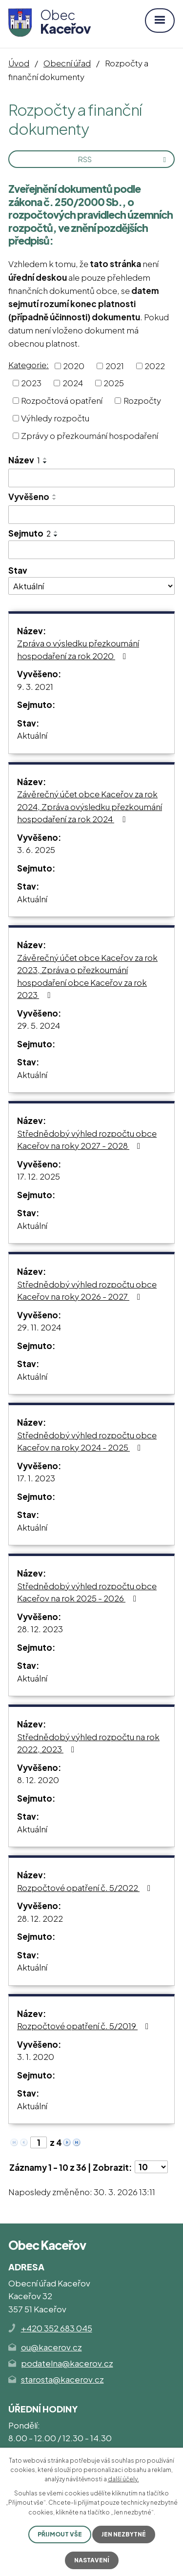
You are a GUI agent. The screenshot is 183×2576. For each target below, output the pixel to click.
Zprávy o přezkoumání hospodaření (89, 435)
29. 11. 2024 (39, 1327)
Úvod (18, 63)
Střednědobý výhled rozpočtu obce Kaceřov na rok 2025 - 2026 (87, 1592)
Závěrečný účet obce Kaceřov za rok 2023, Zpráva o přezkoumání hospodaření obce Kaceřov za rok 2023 (87, 976)
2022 (154, 365)
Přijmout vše (60, 2534)
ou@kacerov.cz (51, 2347)
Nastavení (91, 2560)
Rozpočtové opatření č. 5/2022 (85, 1887)
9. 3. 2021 (35, 686)
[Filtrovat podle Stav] (91, 586)
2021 (114, 365)
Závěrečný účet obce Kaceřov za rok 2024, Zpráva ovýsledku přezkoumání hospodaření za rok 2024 (89, 806)
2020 (73, 365)
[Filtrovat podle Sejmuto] (91, 549)
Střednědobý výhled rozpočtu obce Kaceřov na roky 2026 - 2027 (87, 1290)
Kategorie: (28, 364)
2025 (113, 382)
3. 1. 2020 (35, 2056)
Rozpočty (142, 400)
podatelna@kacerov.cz (67, 2363)
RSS (123, 159)
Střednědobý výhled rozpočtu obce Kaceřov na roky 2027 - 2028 (87, 1139)
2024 (72, 382)
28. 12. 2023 (40, 1628)
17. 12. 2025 (38, 1176)
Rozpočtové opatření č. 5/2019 (84, 2025)
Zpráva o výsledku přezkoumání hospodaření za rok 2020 (78, 649)
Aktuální (32, 735)
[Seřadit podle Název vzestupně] (45, 458)
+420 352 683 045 (56, 2328)
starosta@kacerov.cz (62, 2379)
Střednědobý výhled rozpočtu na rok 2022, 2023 (88, 1743)
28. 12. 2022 (40, 1918)
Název (24, 460)
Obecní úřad (67, 63)
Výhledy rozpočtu (55, 418)
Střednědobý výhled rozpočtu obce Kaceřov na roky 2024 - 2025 (87, 1441)
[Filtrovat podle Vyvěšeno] (91, 514)
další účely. (123, 2479)
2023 (31, 382)
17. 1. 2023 (36, 1478)
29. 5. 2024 (38, 1025)
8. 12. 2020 (38, 1779)
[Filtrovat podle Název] (91, 478)
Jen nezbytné (124, 2534)
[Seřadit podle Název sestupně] (45, 462)
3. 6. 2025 (36, 849)
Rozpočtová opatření (61, 400)
